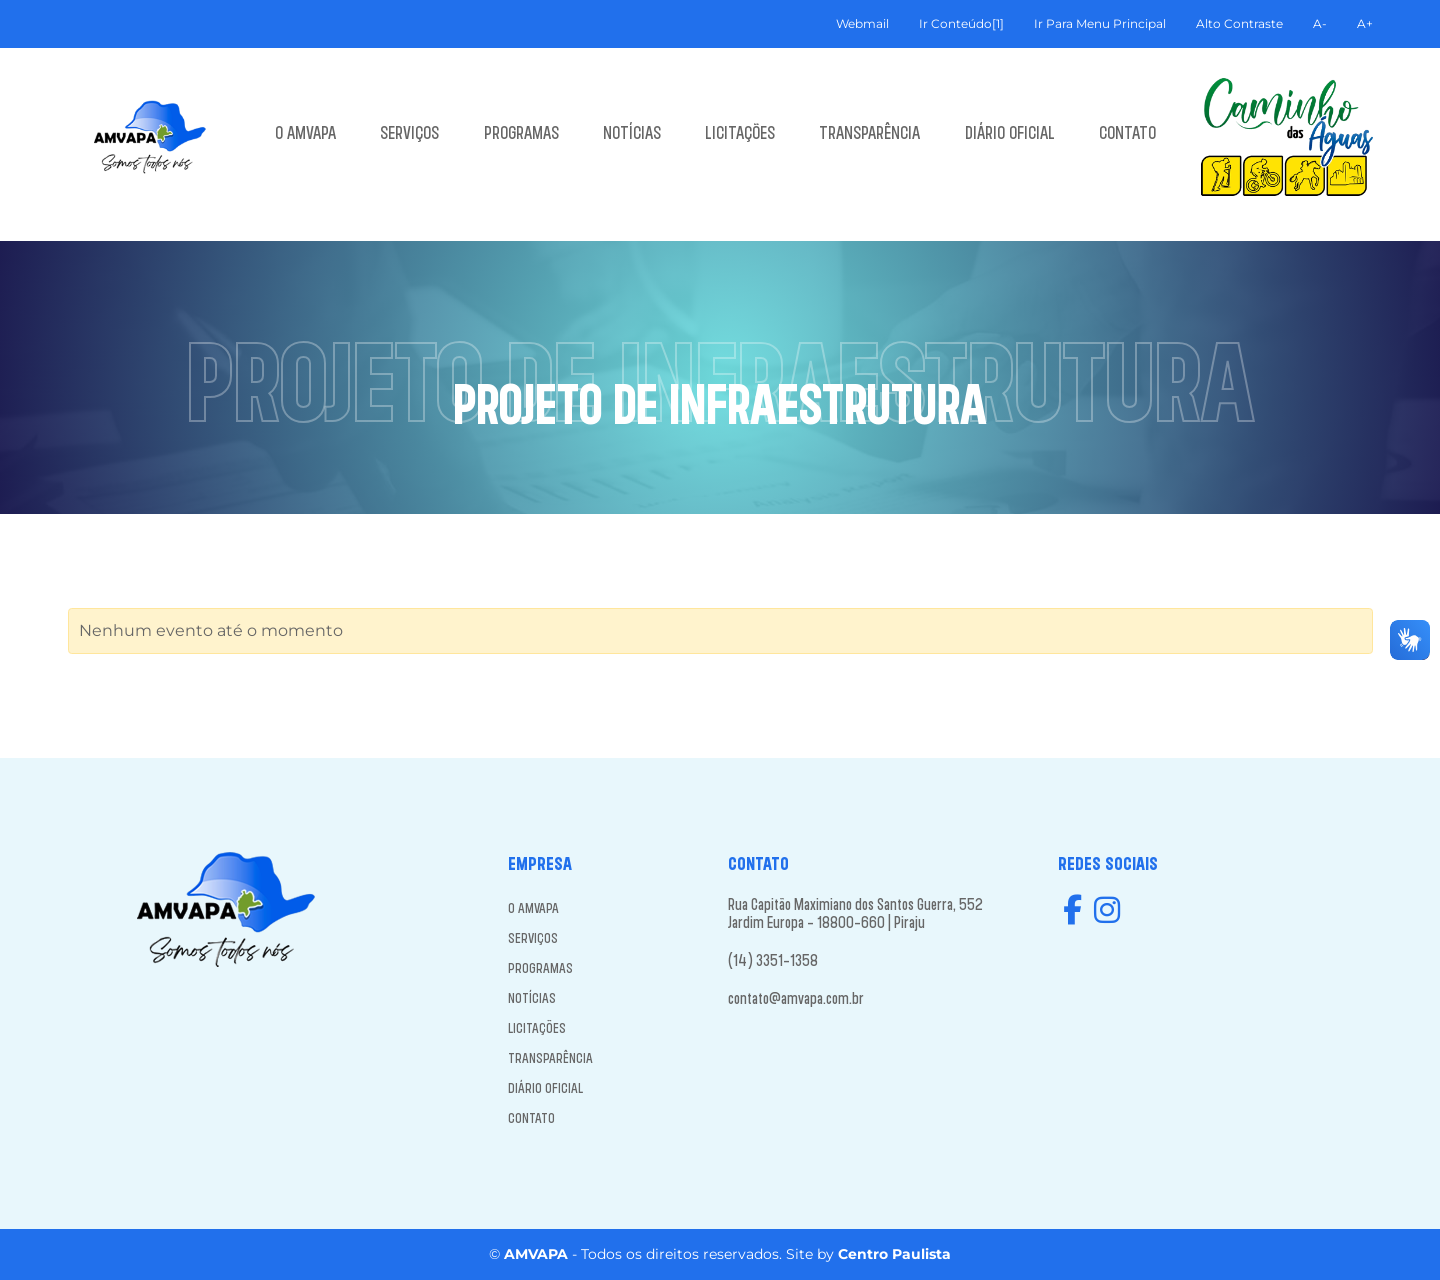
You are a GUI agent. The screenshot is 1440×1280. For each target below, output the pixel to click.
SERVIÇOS (409, 132)
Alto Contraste (1239, 23)
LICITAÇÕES (740, 132)
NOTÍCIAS (632, 132)
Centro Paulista (894, 1254)
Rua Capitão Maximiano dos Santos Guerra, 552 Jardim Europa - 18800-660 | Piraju (855, 913)
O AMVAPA (305, 132)
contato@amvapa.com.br (796, 998)
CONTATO (1127, 132)
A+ (1365, 23)
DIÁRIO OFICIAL (1010, 132)
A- (1320, 23)
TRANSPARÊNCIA (869, 132)
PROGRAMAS (521, 132)
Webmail (862, 23)
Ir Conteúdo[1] (961, 23)
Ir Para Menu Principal (1100, 23)
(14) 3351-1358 (773, 960)
